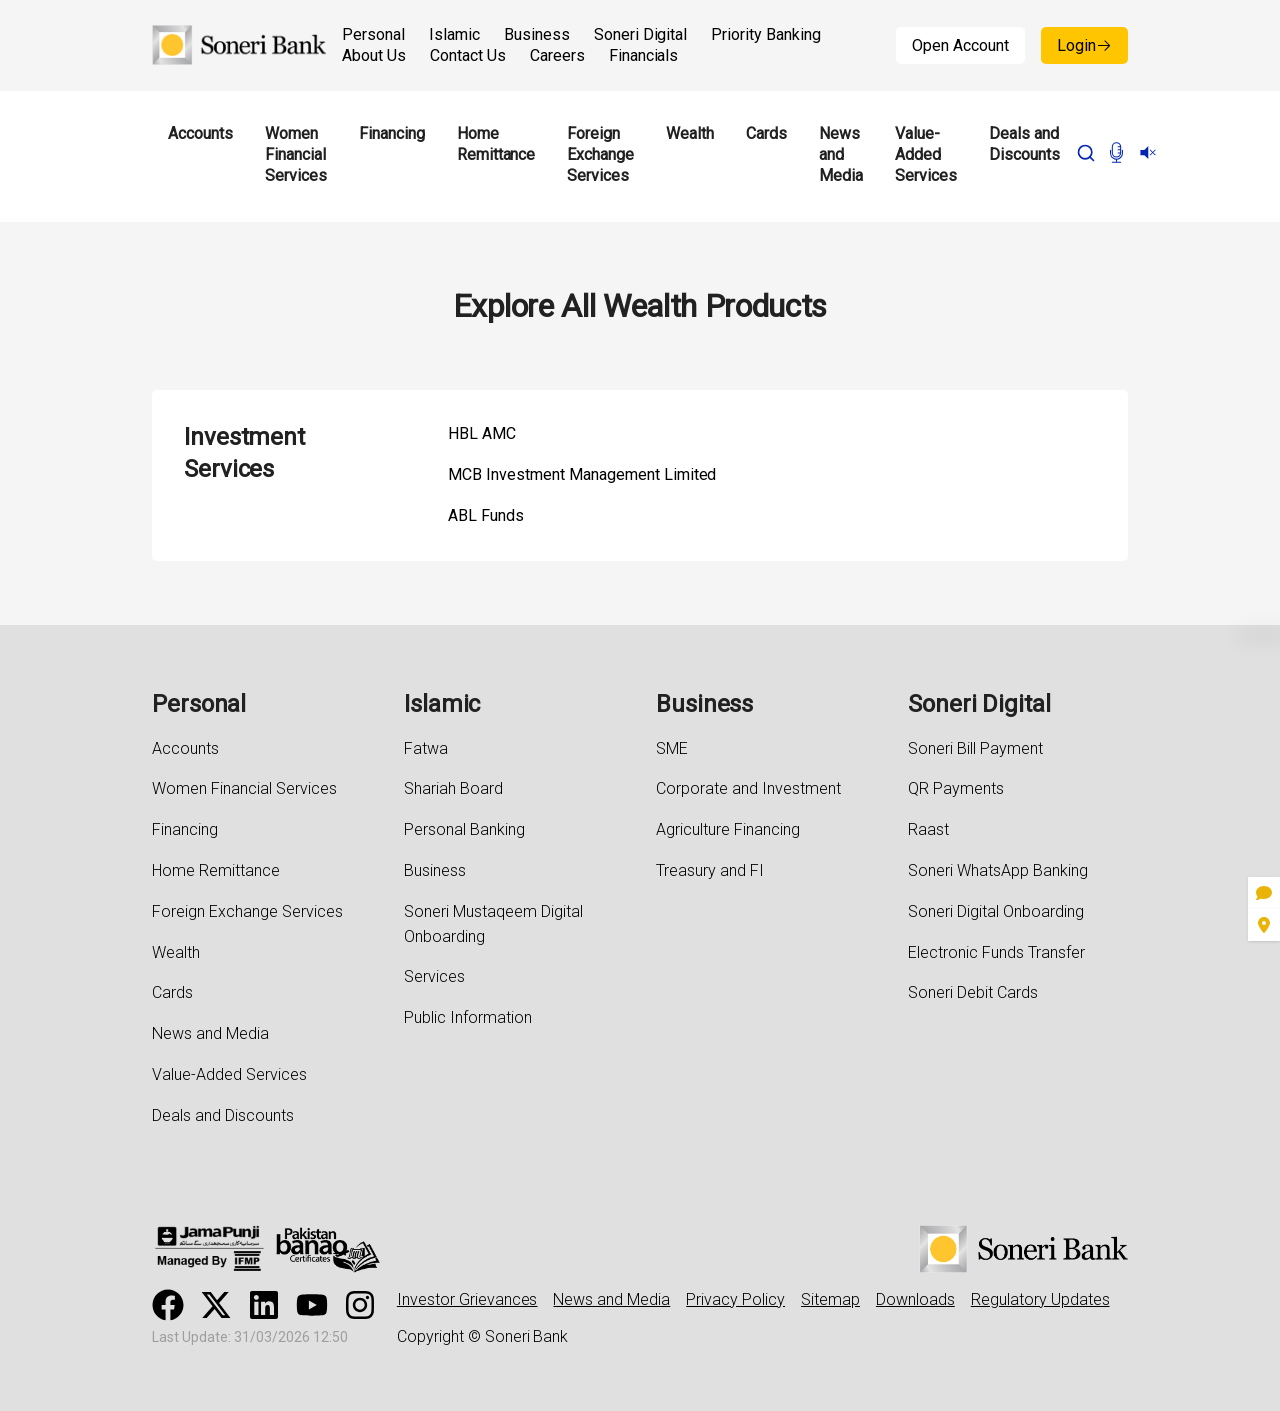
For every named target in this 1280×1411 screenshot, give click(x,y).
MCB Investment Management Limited (582, 474)
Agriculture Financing (728, 829)
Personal (373, 34)
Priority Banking (766, 34)
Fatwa (426, 748)
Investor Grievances (467, 1299)
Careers (557, 55)
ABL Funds (486, 515)
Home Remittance (496, 144)
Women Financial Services (296, 155)
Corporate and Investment (748, 788)
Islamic (454, 34)
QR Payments (956, 788)
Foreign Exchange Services (600, 155)
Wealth (690, 133)
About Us (374, 55)
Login (1084, 45)
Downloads (915, 1299)
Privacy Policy (735, 1299)
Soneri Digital (641, 34)
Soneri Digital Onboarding (996, 911)
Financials (644, 55)
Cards (766, 133)
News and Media (841, 155)
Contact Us (468, 55)
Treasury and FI (710, 870)
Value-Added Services (926, 155)
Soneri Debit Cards (973, 992)
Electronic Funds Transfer (996, 952)
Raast (928, 829)
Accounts (200, 133)
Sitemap (830, 1299)
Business (537, 34)
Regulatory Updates (1040, 1299)
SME (672, 748)
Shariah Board (453, 788)
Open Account (960, 45)
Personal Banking (464, 829)
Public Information (468, 1017)
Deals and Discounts (1024, 144)
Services (434, 976)
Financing (392, 133)
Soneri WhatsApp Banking (998, 870)
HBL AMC (482, 433)
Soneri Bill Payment (975, 748)
